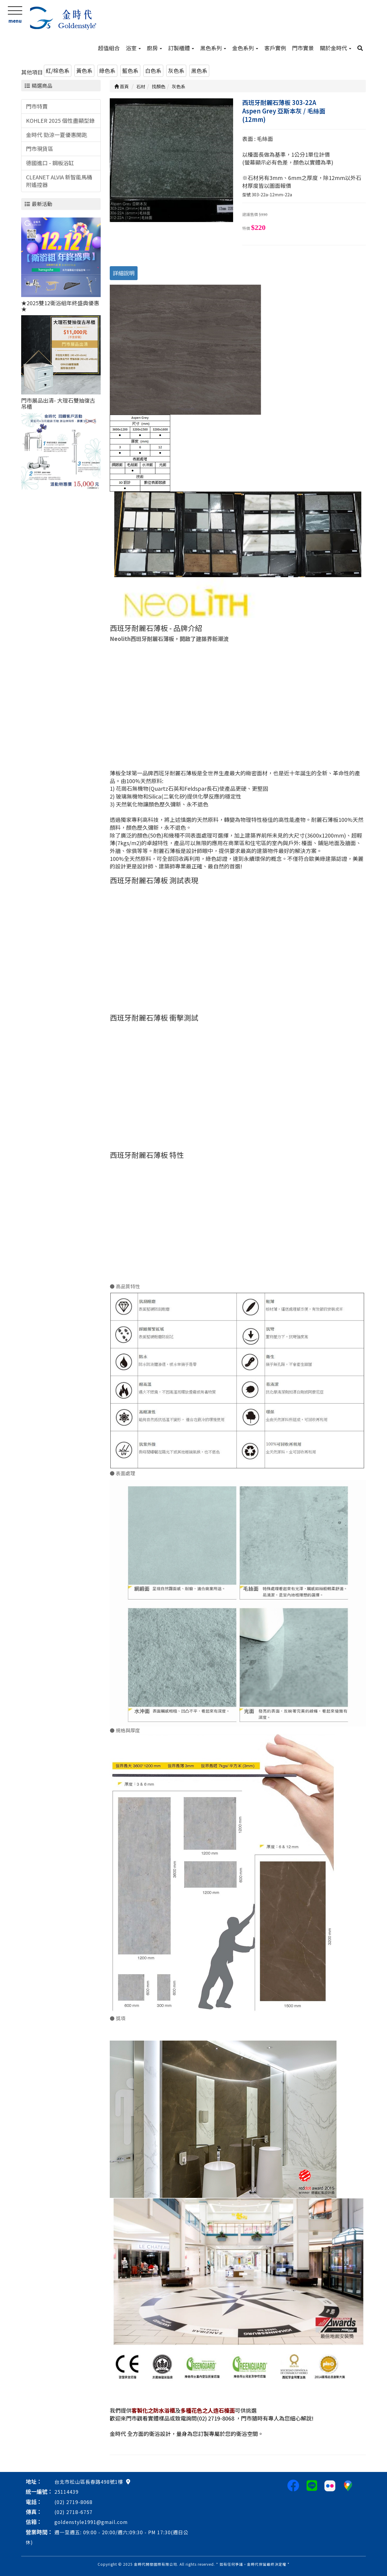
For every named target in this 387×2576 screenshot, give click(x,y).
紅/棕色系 (58, 70)
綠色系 (107, 70)
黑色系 (199, 70)
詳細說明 (124, 273)
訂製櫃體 (181, 48)
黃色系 (84, 70)
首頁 (121, 86)
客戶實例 (275, 48)
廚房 (154, 48)
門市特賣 (37, 106)
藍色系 (130, 70)
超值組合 (109, 48)
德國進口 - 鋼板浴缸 (50, 163)
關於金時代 (335, 48)
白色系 (153, 70)
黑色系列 (213, 48)
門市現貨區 (39, 148)
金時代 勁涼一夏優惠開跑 (56, 135)
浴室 (133, 48)
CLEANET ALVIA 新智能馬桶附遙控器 (59, 181)
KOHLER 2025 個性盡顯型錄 (60, 120)
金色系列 (245, 48)
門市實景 (303, 48)
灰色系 (176, 70)
